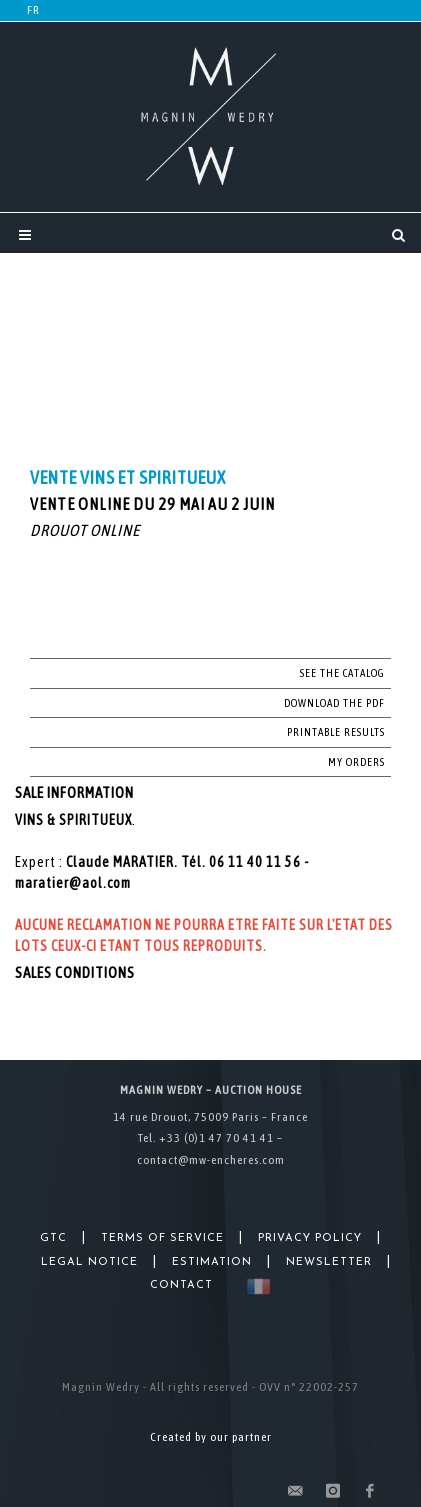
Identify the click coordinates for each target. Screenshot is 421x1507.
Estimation (212, 1262)
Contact (181, 1285)
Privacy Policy (310, 1238)
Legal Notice (89, 1262)
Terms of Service (162, 1238)
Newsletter (329, 1262)
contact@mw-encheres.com (211, 1160)
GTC (53, 1238)
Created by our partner (211, 1437)
